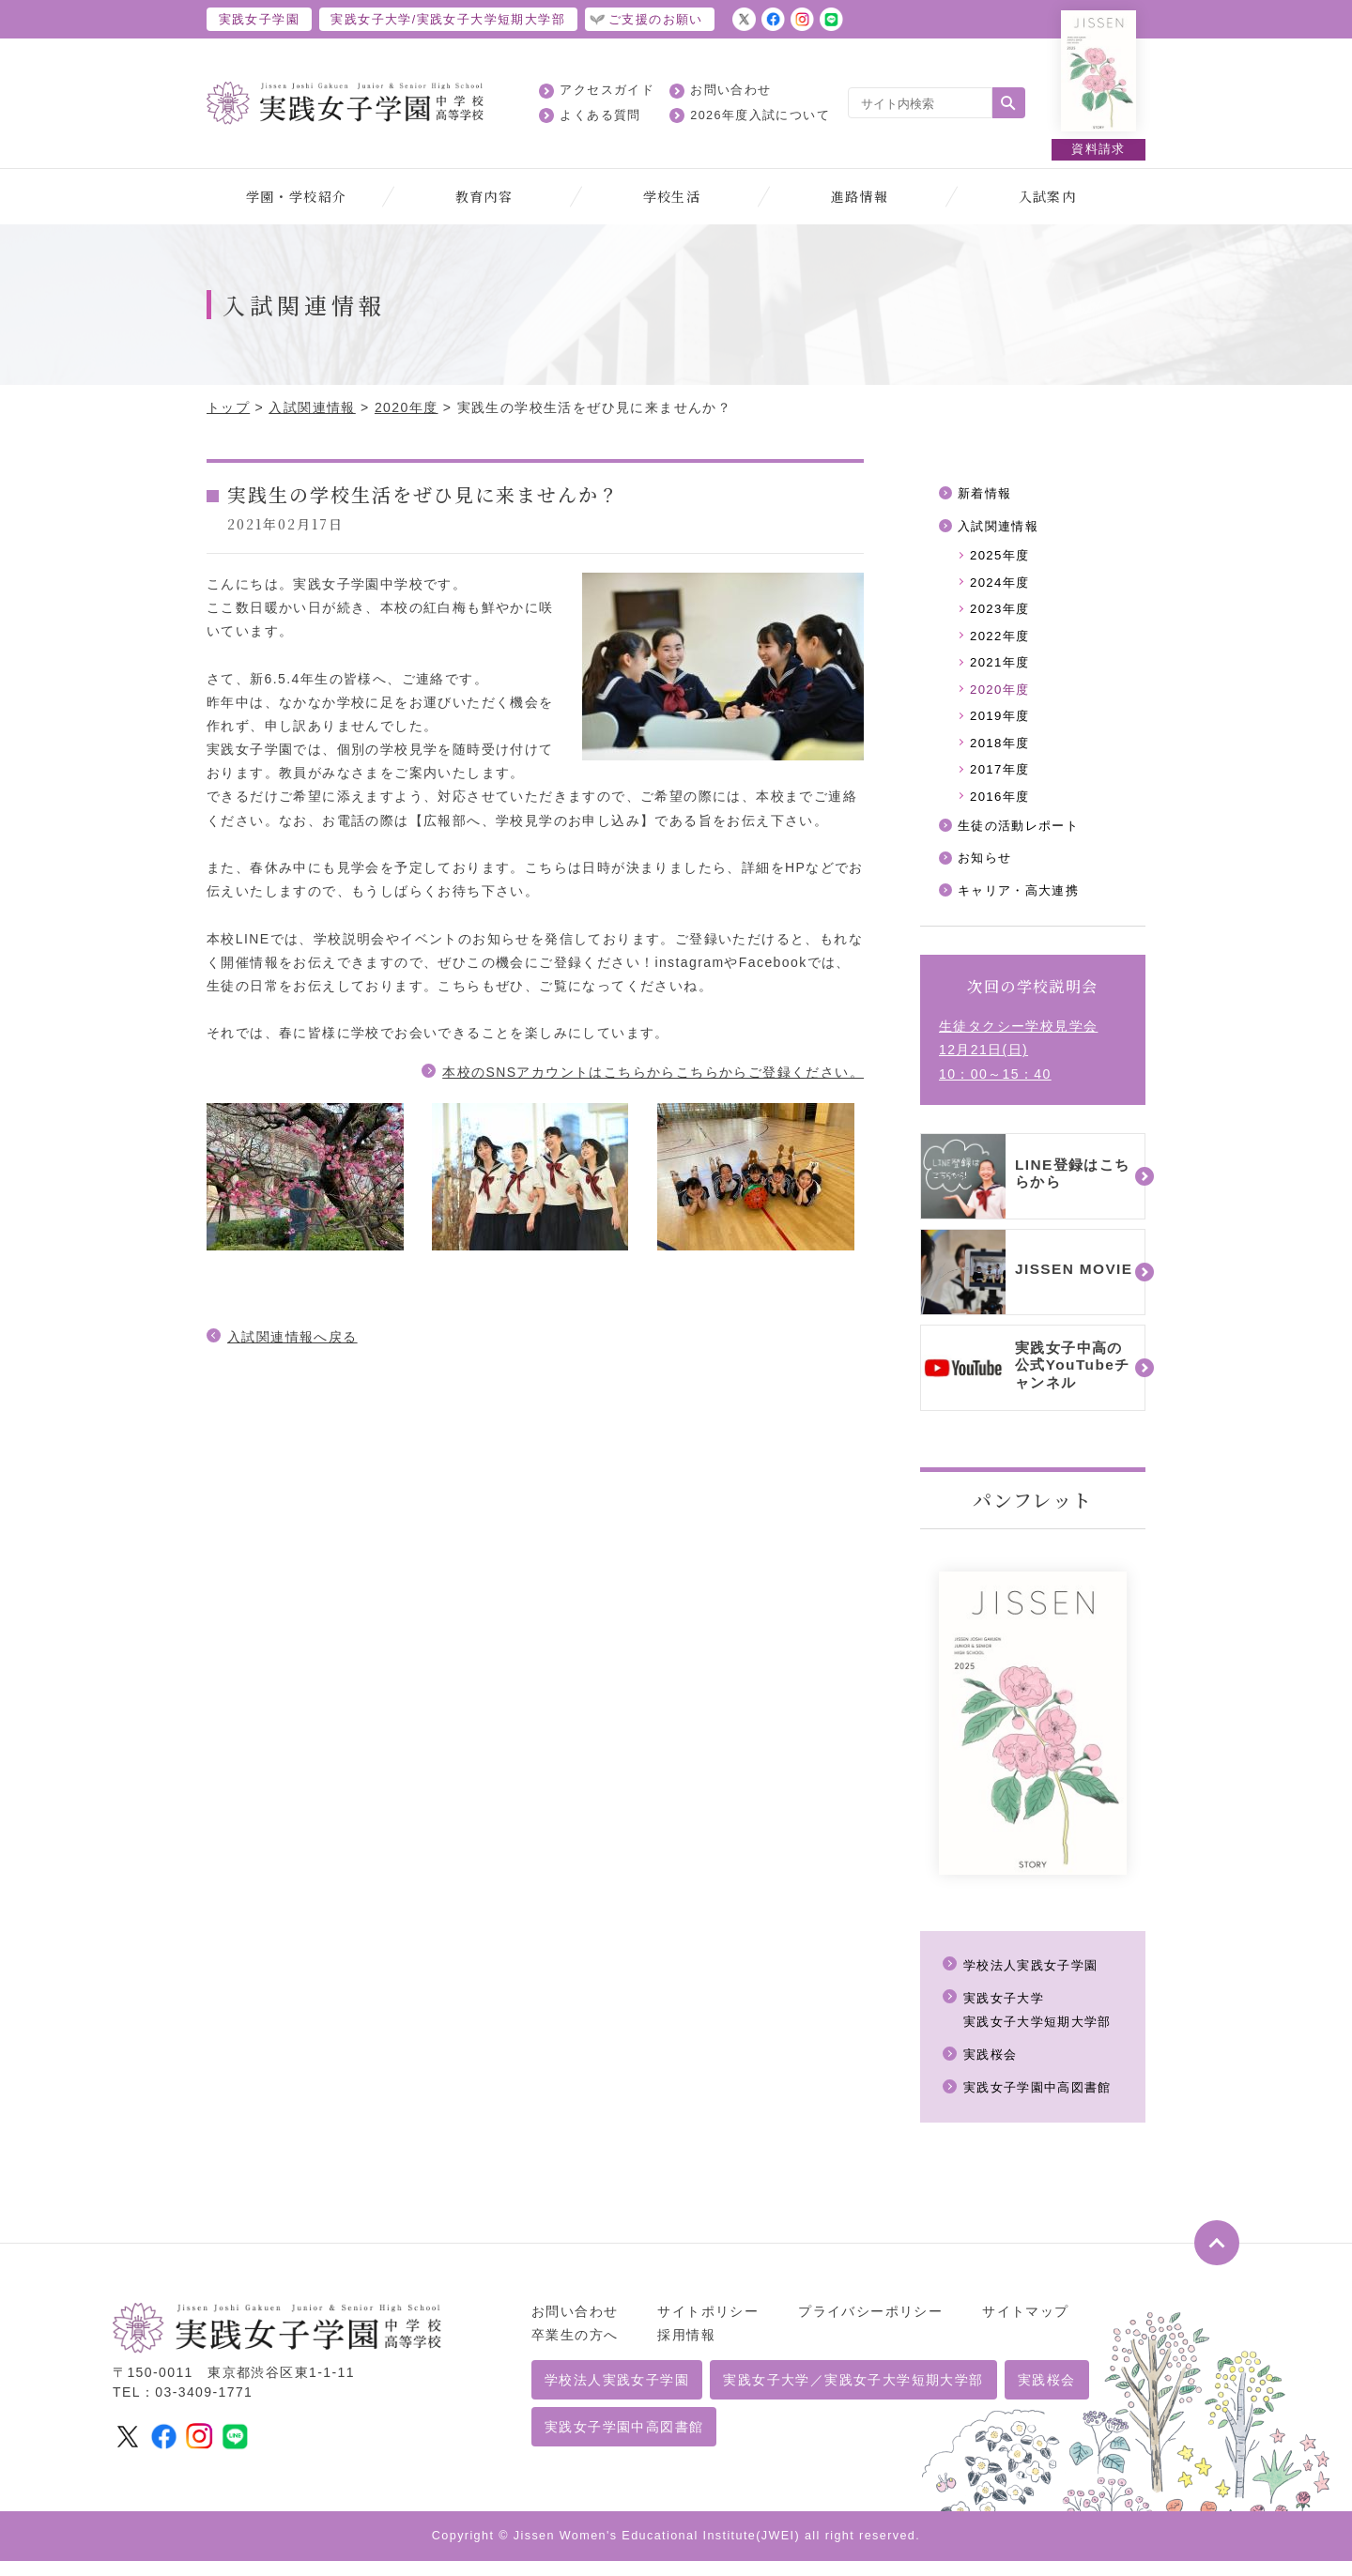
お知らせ (987, 872)
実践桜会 (992, 2070)
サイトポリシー (708, 2326)
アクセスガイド (607, 90)
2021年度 (1002, 669)
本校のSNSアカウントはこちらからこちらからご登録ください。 (653, 1072)
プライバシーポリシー (870, 2326)
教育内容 (484, 196)
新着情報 (987, 493)
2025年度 (1002, 557)
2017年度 (1002, 780)
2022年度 (1002, 641)
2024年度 (1002, 585)
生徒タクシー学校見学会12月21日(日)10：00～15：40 (1018, 1065)
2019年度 (1002, 724)
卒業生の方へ (574, 2349)
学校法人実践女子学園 (1035, 1979)
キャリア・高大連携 (1023, 905)
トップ (228, 407)
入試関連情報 (312, 407)
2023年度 (1002, 613)
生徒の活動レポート (1023, 838)
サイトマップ (1025, 2326)
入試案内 (1048, 196)
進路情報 (860, 196)
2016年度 (1002, 808)
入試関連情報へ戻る (292, 1336)
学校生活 (672, 196)
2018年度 (1002, 752)
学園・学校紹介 (296, 196)
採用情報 (686, 2349)
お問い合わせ (730, 90)
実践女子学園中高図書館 (1042, 2102)
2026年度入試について (760, 115)
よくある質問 (600, 115)
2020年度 (406, 407)
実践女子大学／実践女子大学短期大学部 (853, 2395)
